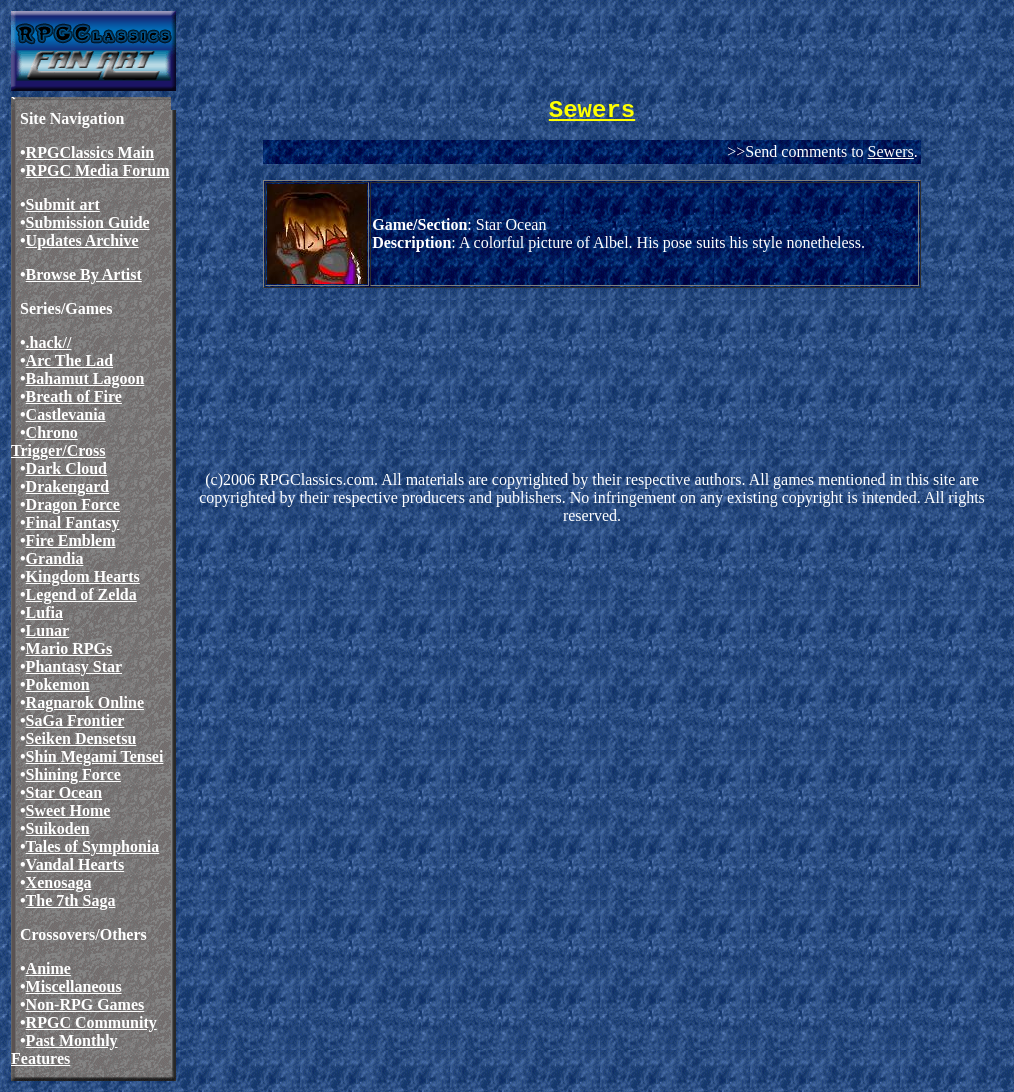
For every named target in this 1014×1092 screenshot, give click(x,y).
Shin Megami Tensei (95, 756)
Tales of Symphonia (93, 846)
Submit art (63, 204)
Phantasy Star (74, 666)
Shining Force (73, 774)
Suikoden (58, 828)
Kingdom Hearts (83, 576)
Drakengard (68, 486)
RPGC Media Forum (98, 170)
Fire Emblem (71, 540)
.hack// (49, 342)
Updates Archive (82, 240)
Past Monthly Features (64, 1049)
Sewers (891, 151)
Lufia (44, 612)
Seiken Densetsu (81, 738)
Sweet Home (68, 810)
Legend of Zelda (81, 594)
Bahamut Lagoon (85, 378)
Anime (48, 968)
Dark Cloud (66, 468)
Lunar (48, 630)
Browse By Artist (84, 274)
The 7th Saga (71, 900)
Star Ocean (64, 792)
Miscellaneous (74, 986)
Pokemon (58, 684)
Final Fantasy (73, 522)
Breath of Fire (74, 396)
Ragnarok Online (85, 702)
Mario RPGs (69, 648)
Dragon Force (73, 504)
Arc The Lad (69, 360)
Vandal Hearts (75, 864)
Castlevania (66, 414)
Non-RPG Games (85, 1004)
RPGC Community (91, 1022)
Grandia (55, 558)
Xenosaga (59, 882)
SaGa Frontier (75, 720)
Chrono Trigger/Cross (58, 441)
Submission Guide (88, 222)
